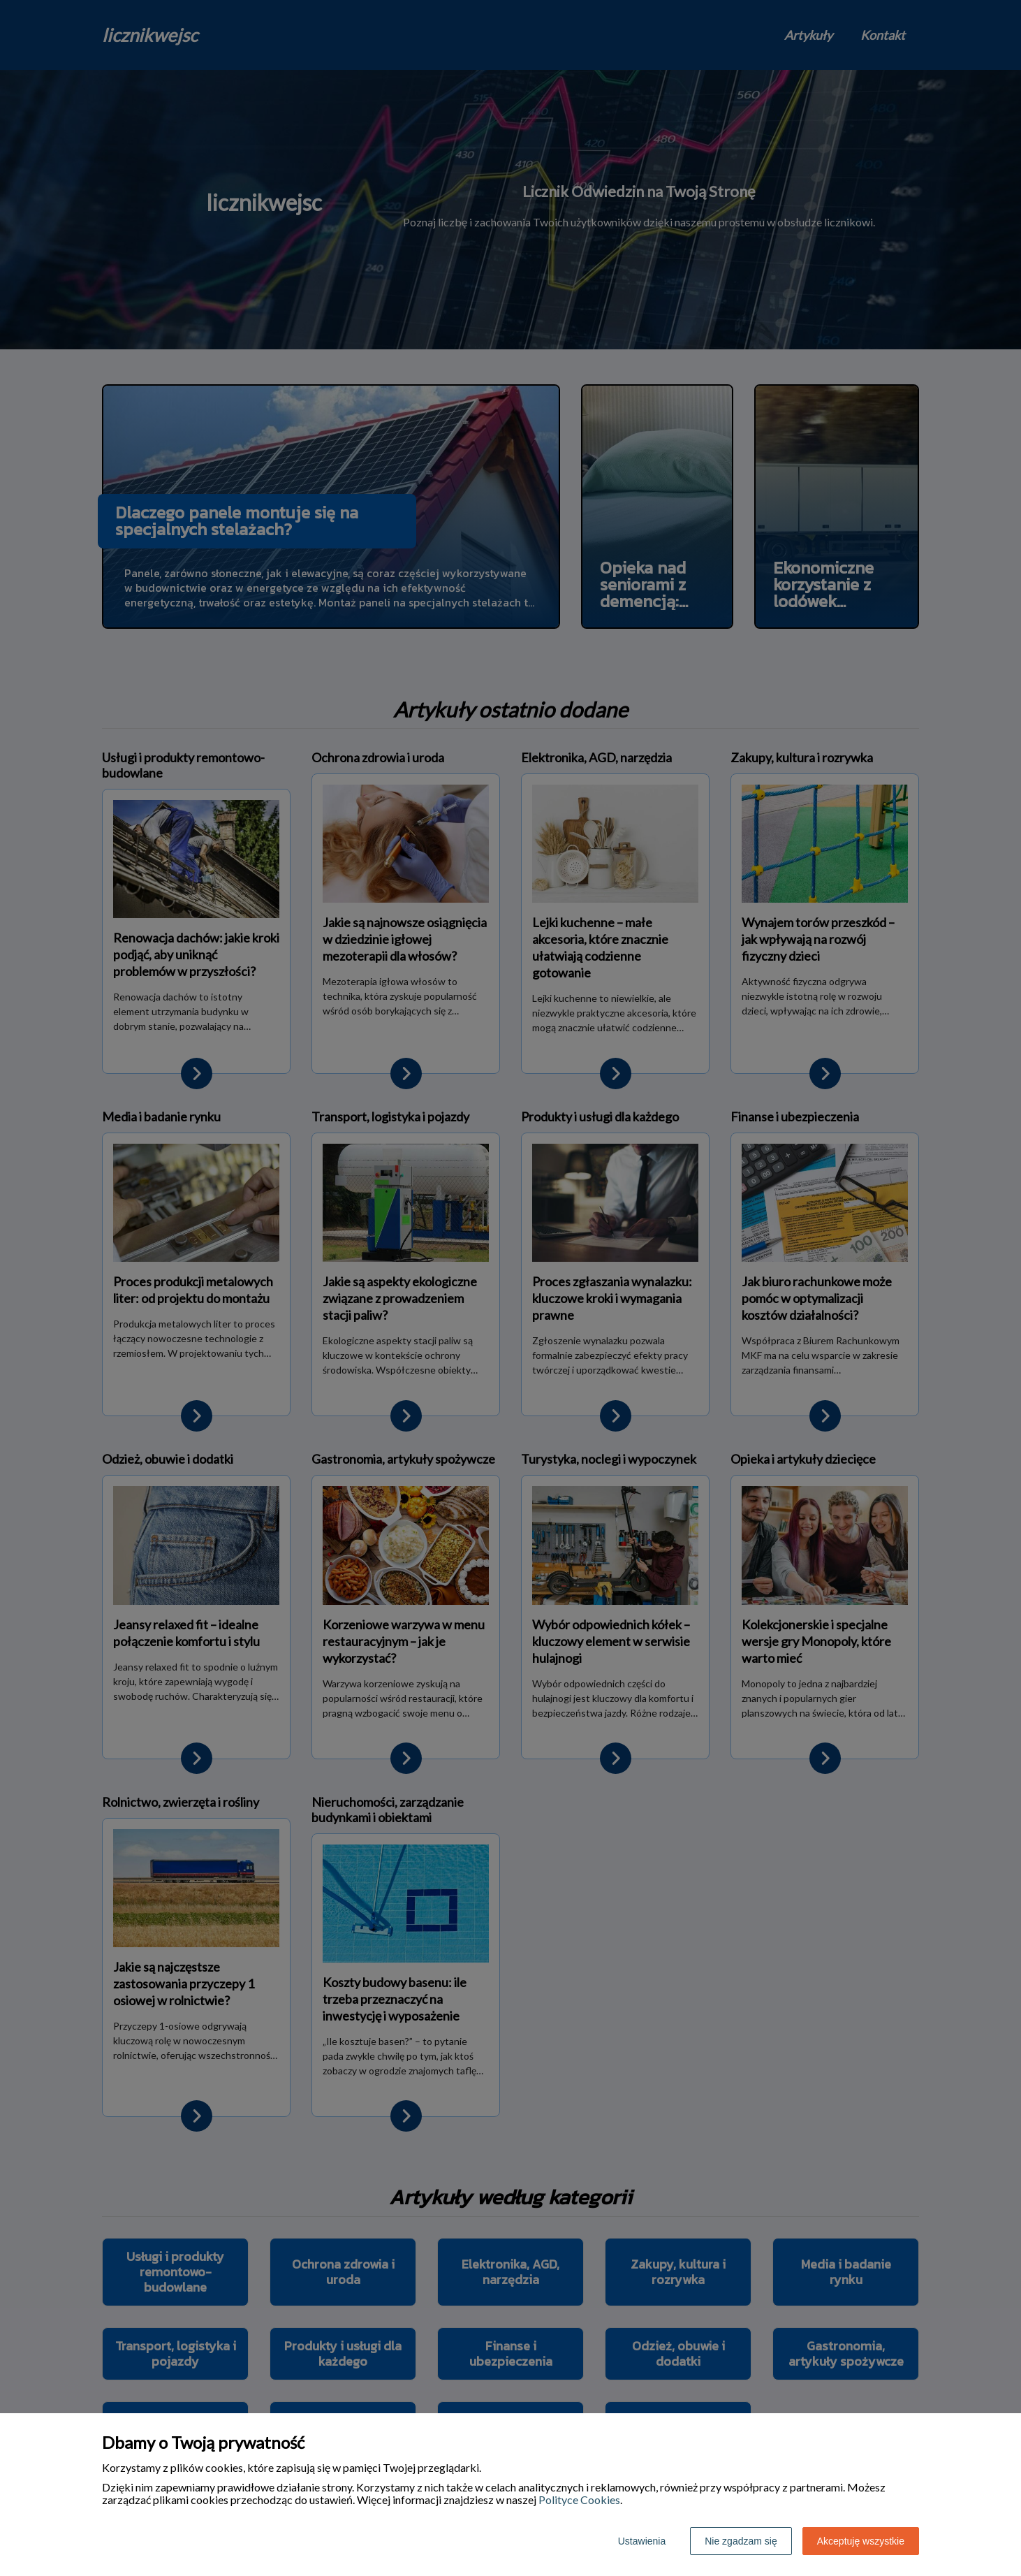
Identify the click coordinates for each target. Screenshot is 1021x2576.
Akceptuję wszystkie (860, 2541)
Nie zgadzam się (741, 2541)
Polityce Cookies (579, 2499)
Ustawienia (642, 2541)
